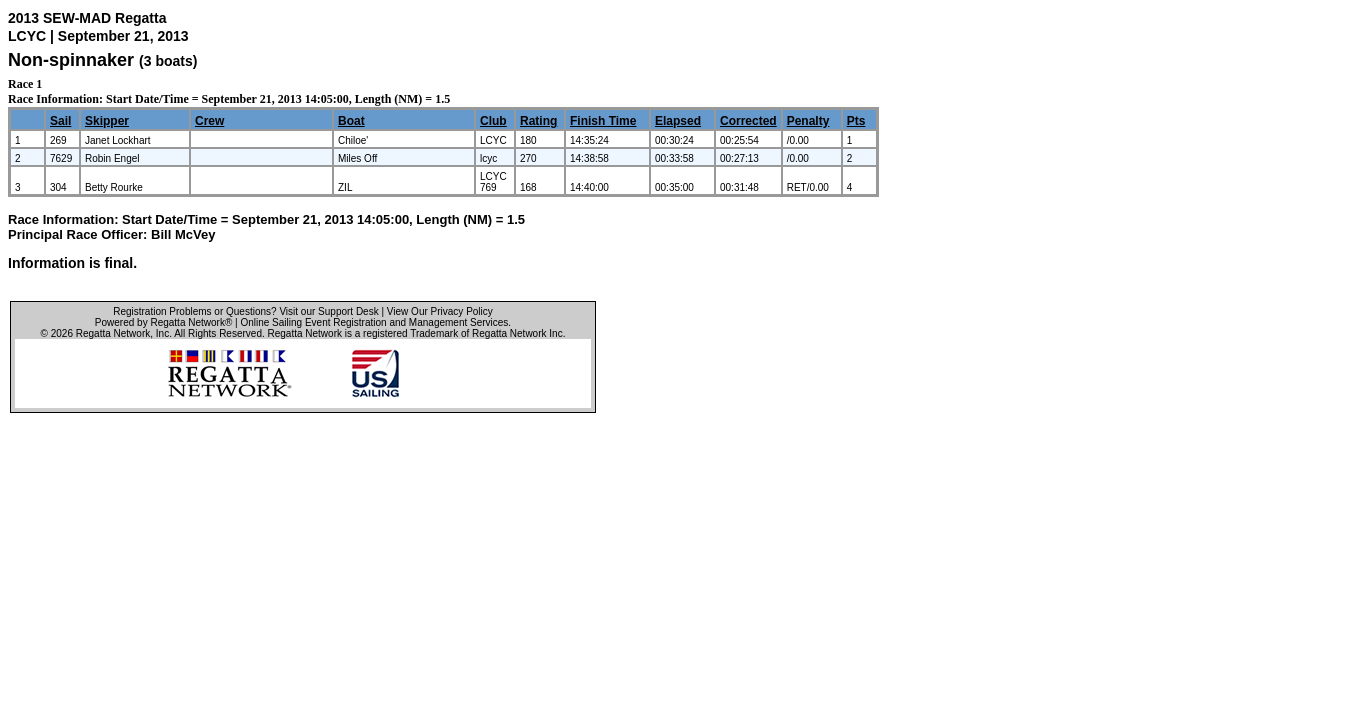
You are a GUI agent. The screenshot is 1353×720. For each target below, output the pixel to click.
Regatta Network (113, 333)
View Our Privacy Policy (440, 311)
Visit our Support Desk (328, 311)
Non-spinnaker (71, 60)
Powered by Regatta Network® (163, 322)
